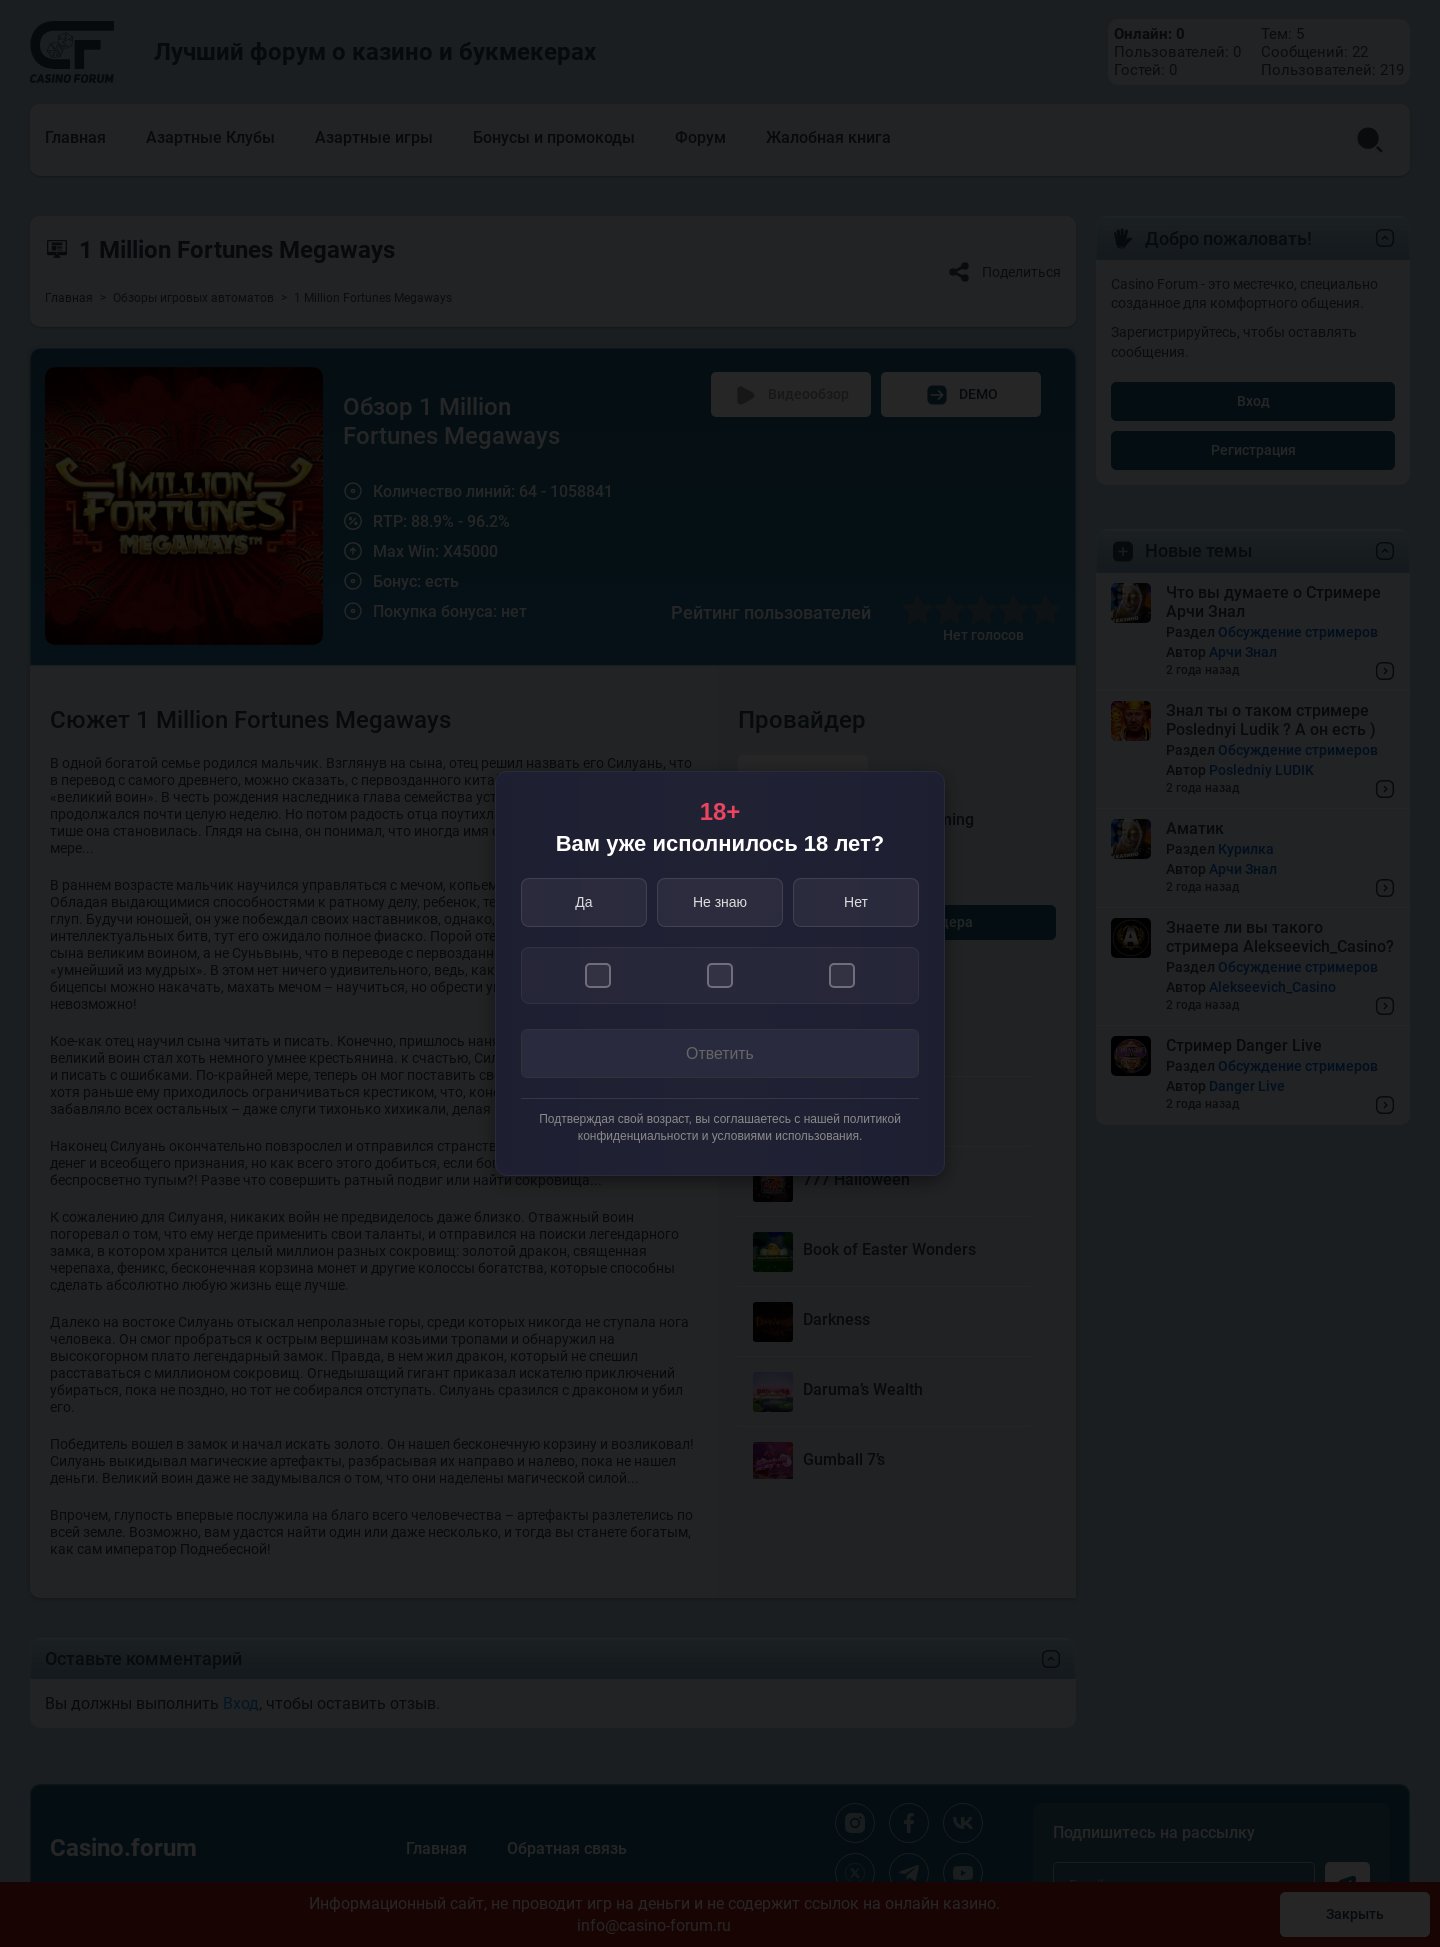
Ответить (720, 1053)
